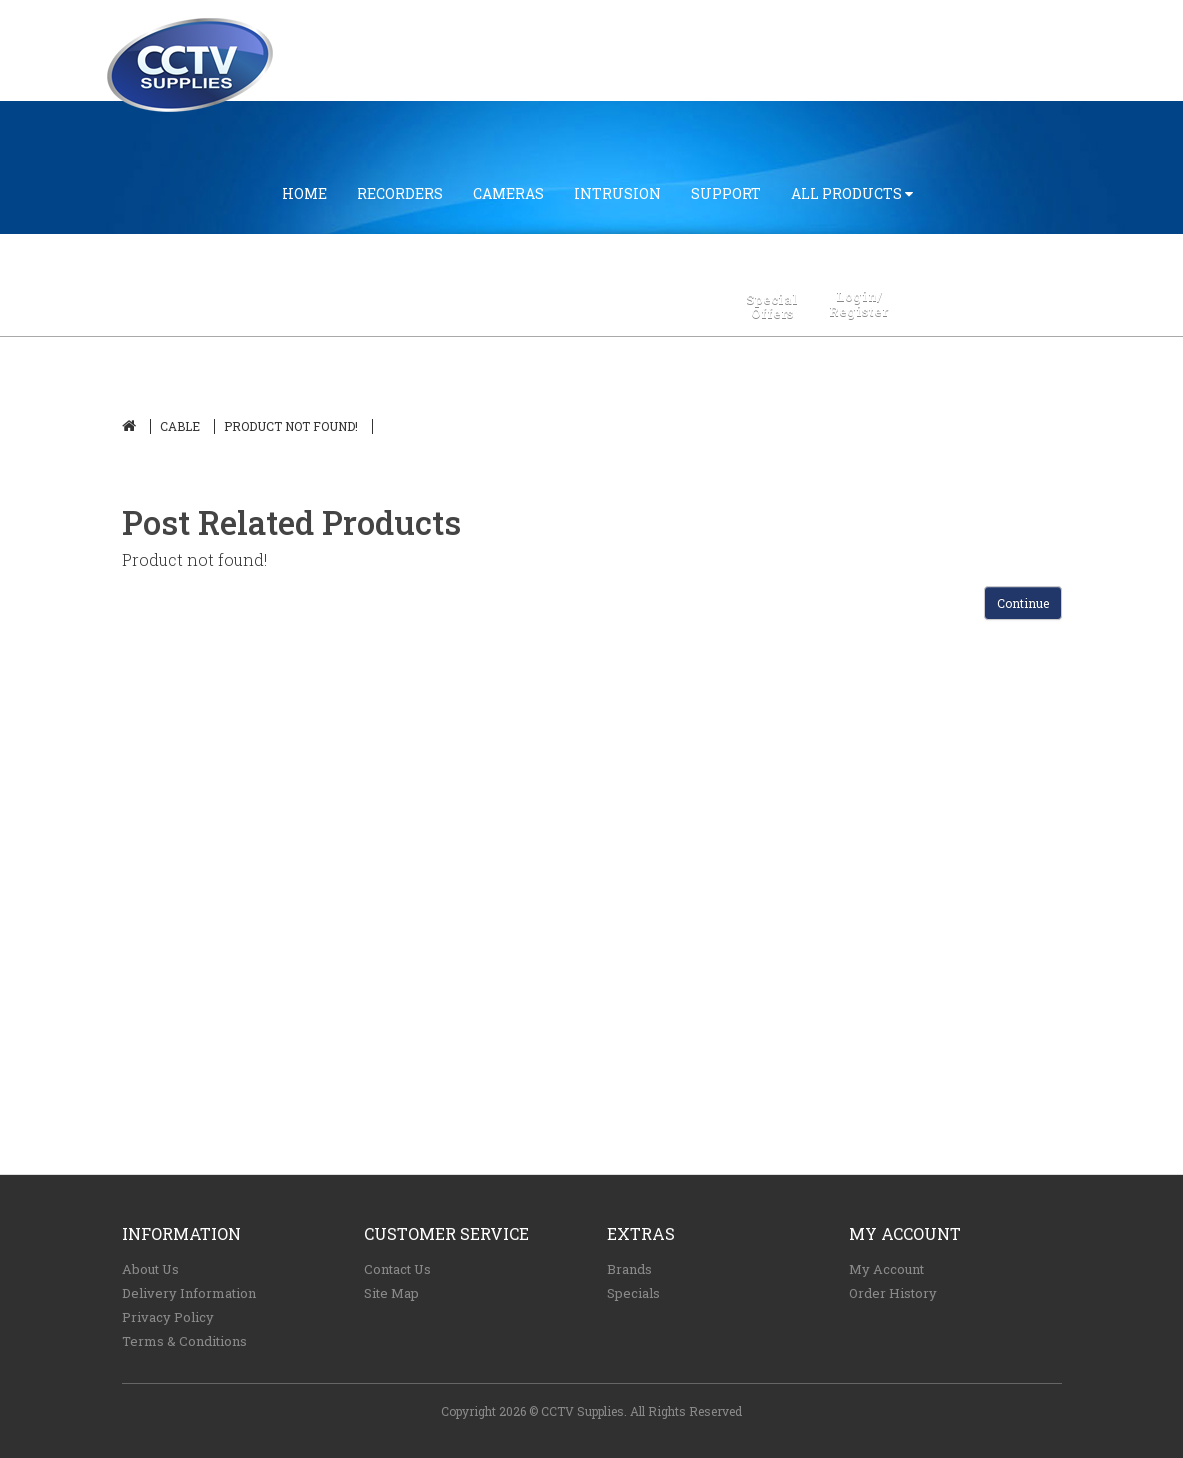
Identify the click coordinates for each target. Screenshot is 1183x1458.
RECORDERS (400, 193)
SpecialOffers (772, 306)
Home (304, 193)
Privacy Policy (168, 1317)
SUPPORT (726, 193)
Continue (1023, 603)
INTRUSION (617, 193)
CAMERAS (508, 193)
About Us (150, 1269)
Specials (633, 1293)
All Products (852, 193)
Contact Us (397, 1269)
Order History (893, 1293)
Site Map (391, 1293)
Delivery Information (189, 1293)
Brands (629, 1269)
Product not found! (291, 426)
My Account (886, 1269)
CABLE (180, 426)
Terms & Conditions (184, 1341)
